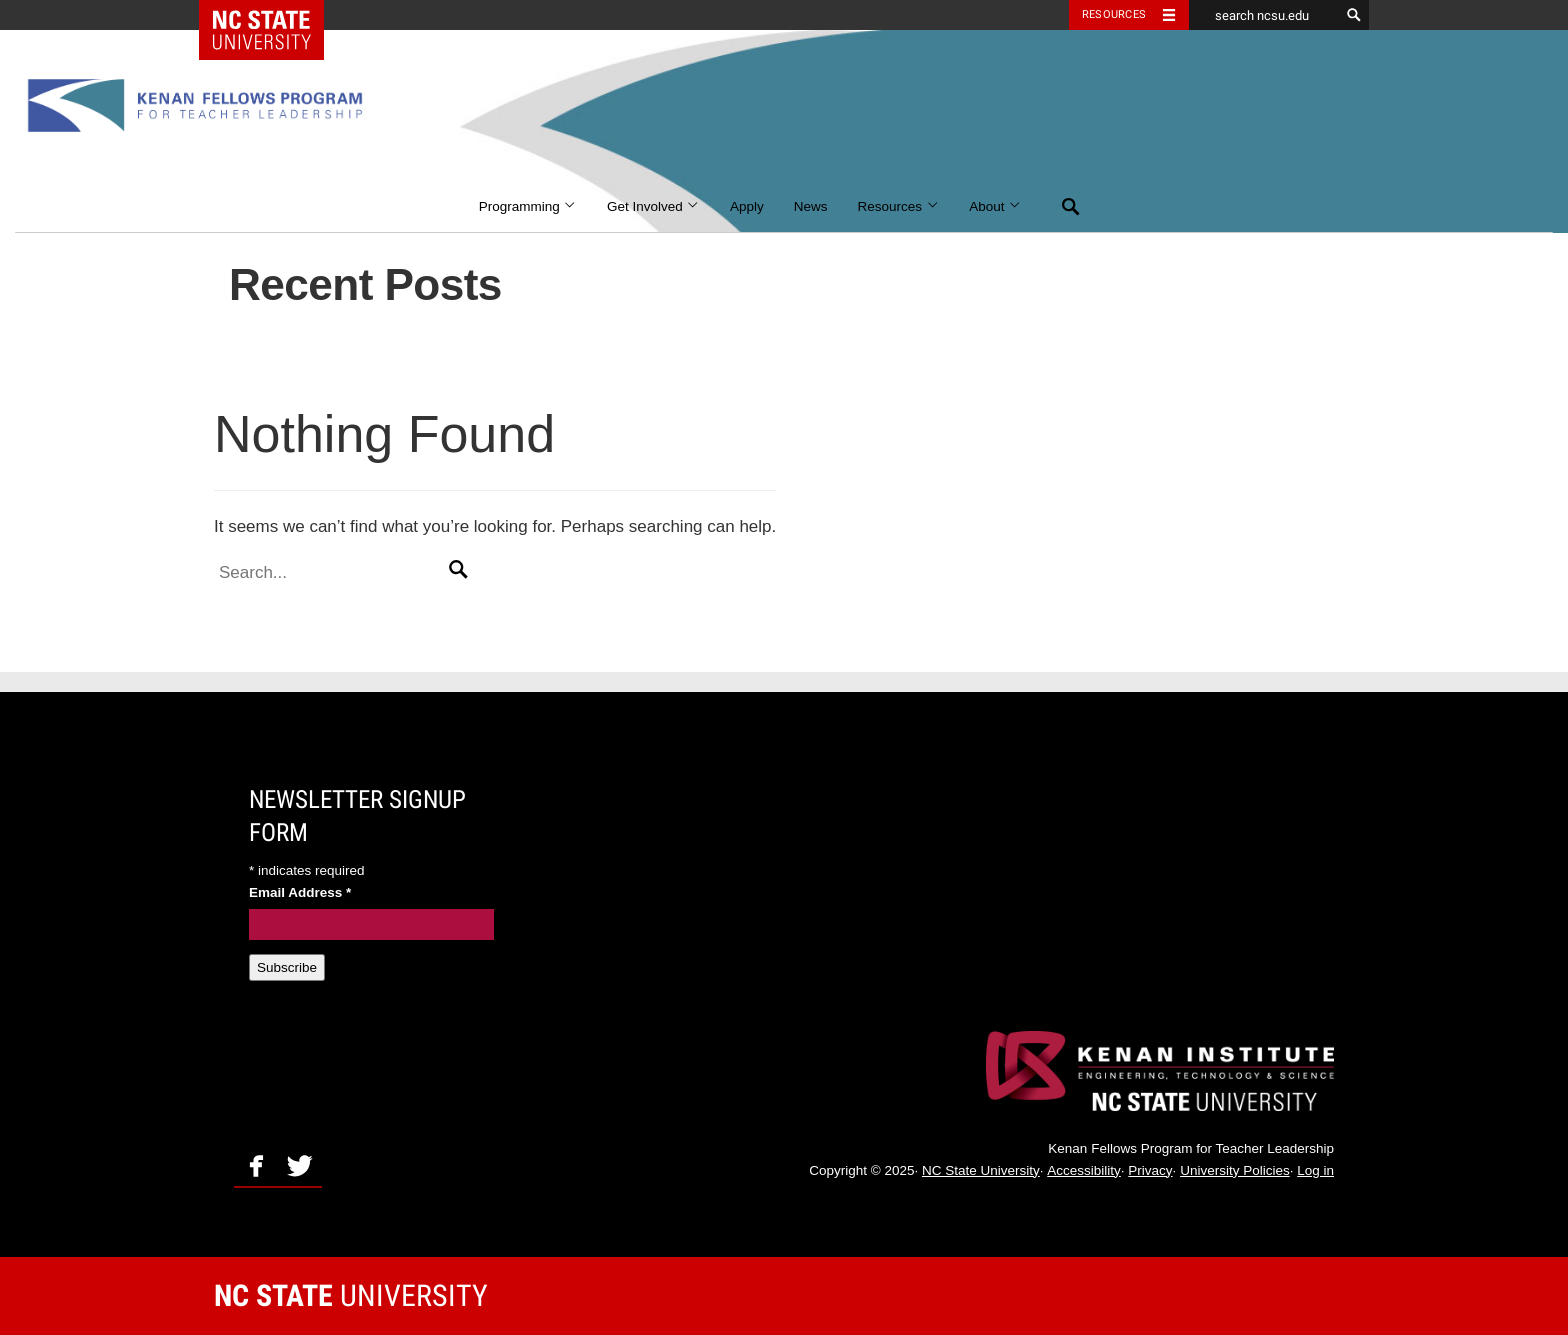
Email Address (300, 892)
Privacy (1150, 1170)
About (995, 206)
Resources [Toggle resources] (1114, 14)
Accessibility (1084, 1170)
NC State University (981, 1170)
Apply (747, 206)
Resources (899, 206)
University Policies (1235, 1170)
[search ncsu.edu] (1264, 15)
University (351, 1295)
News (811, 206)
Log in (1315, 1170)
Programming (528, 206)
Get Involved (653, 206)
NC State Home (274, 15)
